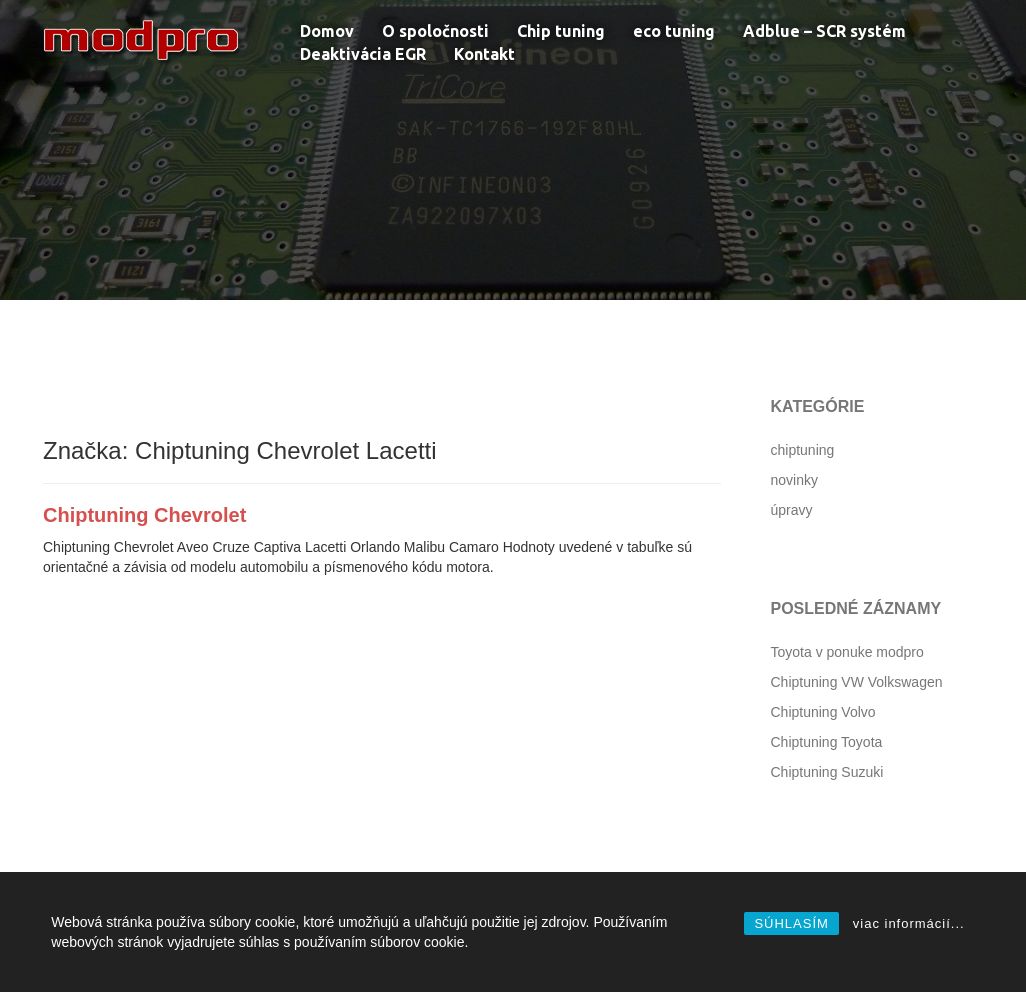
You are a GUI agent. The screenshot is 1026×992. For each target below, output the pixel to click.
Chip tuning (561, 31)
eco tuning (674, 31)
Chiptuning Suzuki (827, 772)
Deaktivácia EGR (363, 54)
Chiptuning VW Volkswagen (857, 682)
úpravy (792, 510)
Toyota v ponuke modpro (847, 652)
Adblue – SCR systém (824, 31)
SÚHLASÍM (791, 923)
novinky (794, 480)
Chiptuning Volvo (823, 712)
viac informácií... (909, 923)
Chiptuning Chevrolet (144, 515)
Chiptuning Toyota (827, 742)
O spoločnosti (435, 31)
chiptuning (803, 450)
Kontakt (484, 54)
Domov (327, 31)
